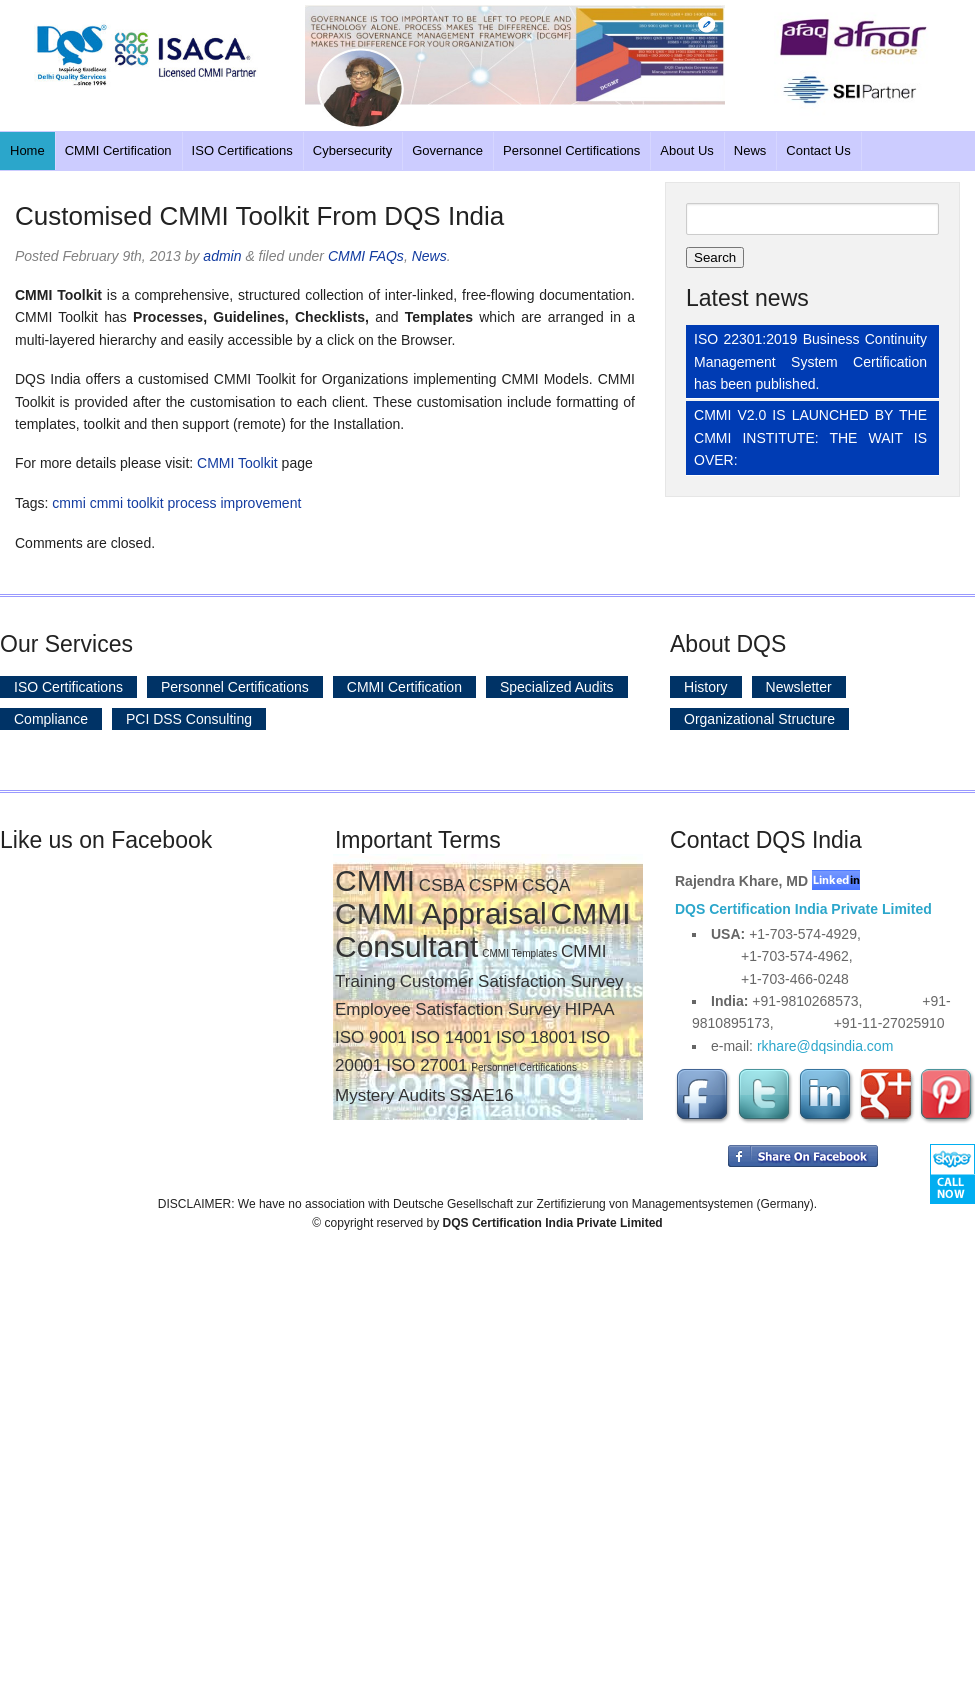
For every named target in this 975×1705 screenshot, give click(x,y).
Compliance (51, 719)
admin (222, 256)
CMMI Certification (118, 150)
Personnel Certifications (571, 150)
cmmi (68, 503)
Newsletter (799, 687)
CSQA (546, 885)
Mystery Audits (390, 1095)
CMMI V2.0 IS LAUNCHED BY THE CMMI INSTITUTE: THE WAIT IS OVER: (810, 437)
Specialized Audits (557, 687)
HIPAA (590, 1009)
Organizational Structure (759, 719)
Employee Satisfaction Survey (448, 1009)
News (750, 150)
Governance (447, 150)
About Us (686, 150)
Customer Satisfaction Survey (512, 981)
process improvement (234, 503)
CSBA (442, 885)
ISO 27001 (426, 1065)
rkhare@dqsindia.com (825, 1046)
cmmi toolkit (127, 503)
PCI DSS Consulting (189, 719)
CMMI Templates (519, 953)
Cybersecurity (352, 150)
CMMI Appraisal (441, 913)
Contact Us (818, 150)
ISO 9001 (371, 1037)
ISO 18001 (536, 1037)
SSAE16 (481, 1095)
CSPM (493, 885)
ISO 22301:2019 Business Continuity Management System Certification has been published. (810, 361)
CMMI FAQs (366, 256)
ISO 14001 (451, 1037)
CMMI (375, 880)
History (706, 687)
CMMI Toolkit (237, 463)
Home (27, 150)
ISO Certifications (242, 150)
